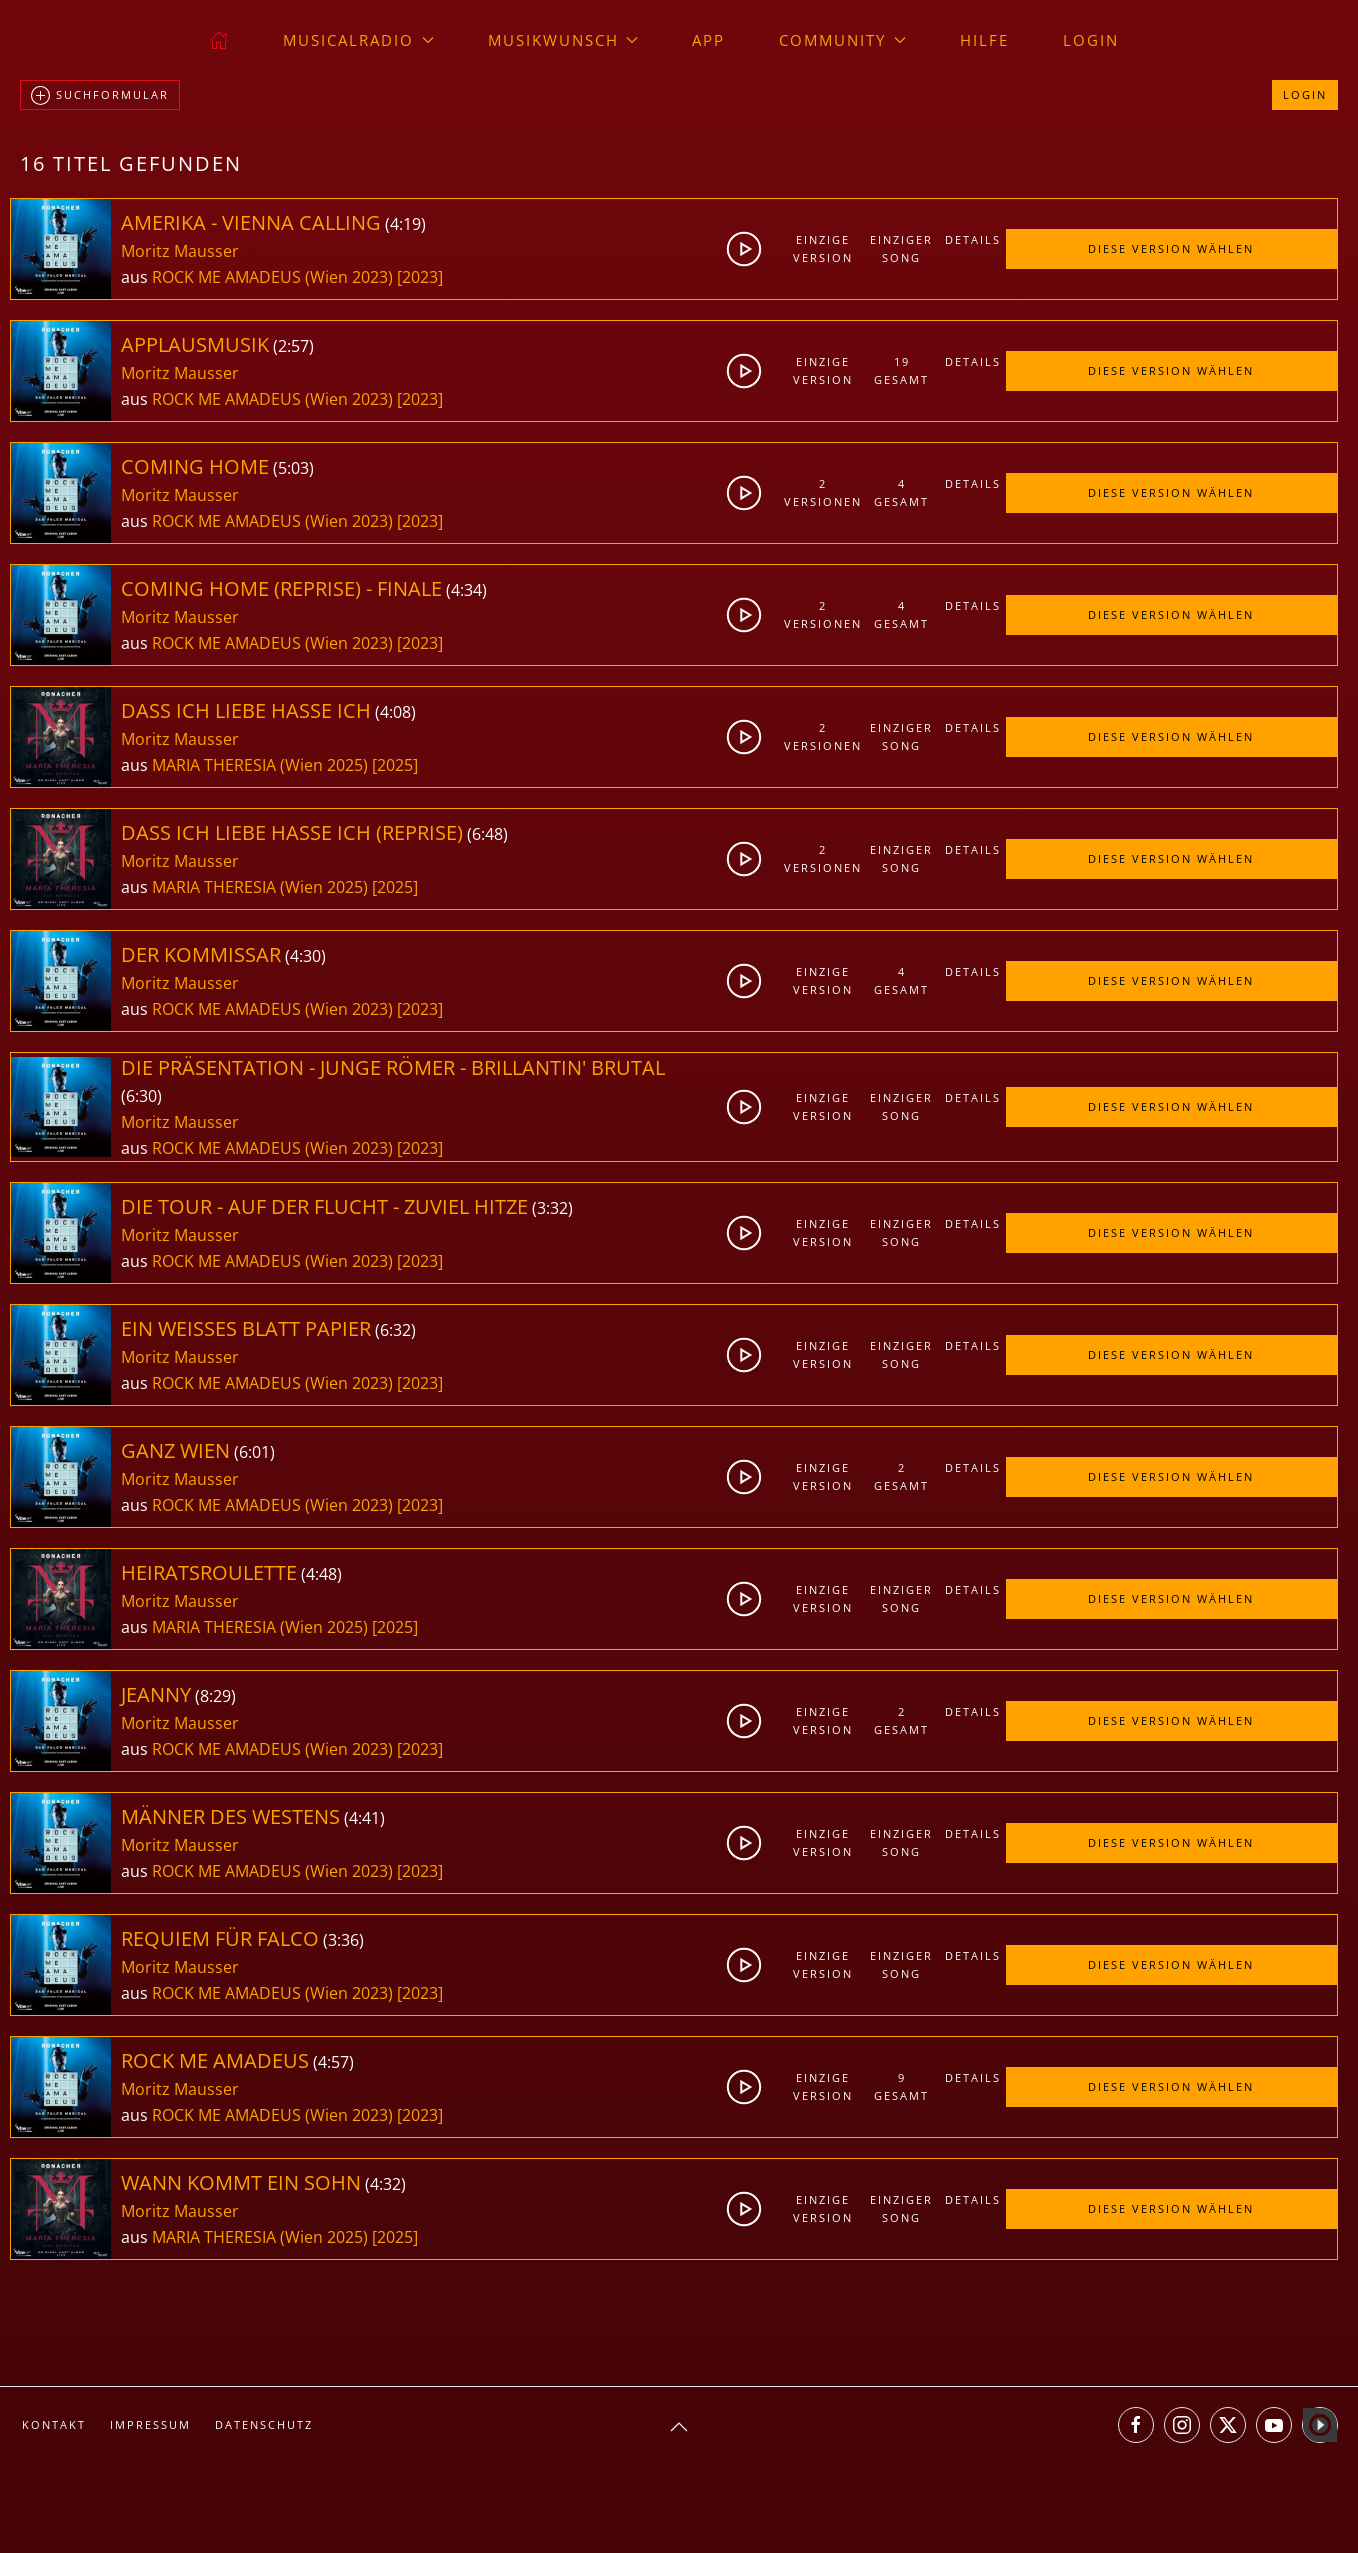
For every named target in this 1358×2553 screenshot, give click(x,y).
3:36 (343, 1940)
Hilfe (984, 40)
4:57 (333, 2062)
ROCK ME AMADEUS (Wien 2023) (272, 277)
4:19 (405, 224)
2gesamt (901, 1476)
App (708, 40)
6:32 (395, 1330)
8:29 (215, 1696)
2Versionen (823, 492)
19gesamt (901, 370)
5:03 (293, 468)
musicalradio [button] (358, 40)
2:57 (293, 346)
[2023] (420, 277)
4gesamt (901, 492)
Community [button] (842, 40)
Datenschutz (264, 2424)
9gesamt (901, 2086)
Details (973, 239)
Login (1091, 40)
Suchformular (100, 96)
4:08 (395, 712)
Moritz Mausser (180, 251)
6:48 (487, 834)
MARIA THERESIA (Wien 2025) (260, 765)
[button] (679, 2427)
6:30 (141, 1096)
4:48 (321, 1574)
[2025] (395, 765)
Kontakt (54, 2424)
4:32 (385, 2184)
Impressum (150, 2424)
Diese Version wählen (1171, 248)
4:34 (466, 590)
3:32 (552, 1208)
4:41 (364, 1818)
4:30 (305, 956)
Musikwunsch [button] (563, 40)
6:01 (254, 1452)
